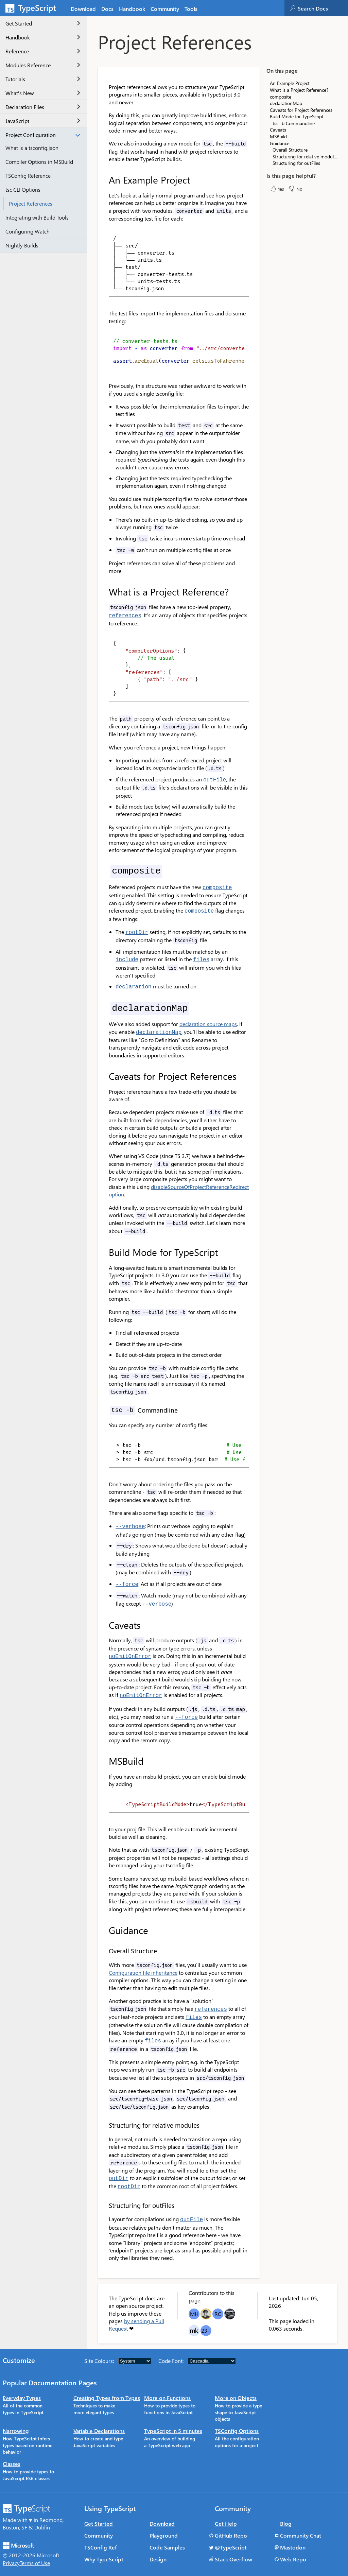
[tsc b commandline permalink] (104, 1404)
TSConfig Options (237, 2417)
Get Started (42, 23)
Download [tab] (83, 8)
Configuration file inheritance (143, 1963)
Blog (286, 2510)
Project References (30, 203)
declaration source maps (208, 1019)
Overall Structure (290, 149)
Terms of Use (35, 2549)
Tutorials (42, 79)
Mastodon (293, 2534)
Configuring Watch (27, 231)
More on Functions (167, 2384)
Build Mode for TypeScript (297, 116)
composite (280, 96)
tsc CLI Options (22, 189)
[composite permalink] (104, 869)
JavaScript (42, 120)
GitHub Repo (231, 2522)
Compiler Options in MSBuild (39, 161)
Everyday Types (22, 2384)
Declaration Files (42, 106)
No (295, 188)
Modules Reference (42, 65)
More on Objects (236, 2384)
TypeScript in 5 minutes (173, 2417)
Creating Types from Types (106, 2384)
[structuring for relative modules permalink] (104, 2114)
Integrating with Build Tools (37, 217)
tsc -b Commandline (294, 123)
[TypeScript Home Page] (34, 8)
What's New (42, 93)
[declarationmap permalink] (104, 1003)
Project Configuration (42, 134)
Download (162, 2510)
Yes (277, 188)
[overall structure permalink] (104, 1941)
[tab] (107, 8)
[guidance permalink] (104, 1921)
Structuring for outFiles (296, 163)
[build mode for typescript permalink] (104, 1247)
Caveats (278, 129)
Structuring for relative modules (305, 156)
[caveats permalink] (104, 1617)
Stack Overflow (233, 2545)
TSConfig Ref (100, 2534)
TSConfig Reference (28, 175)
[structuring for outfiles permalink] (104, 2193)
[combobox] (322, 8)
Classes (11, 2450)
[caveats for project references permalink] (104, 1071)
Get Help (226, 2510)
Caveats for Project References (301, 110)
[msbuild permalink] (104, 1751)
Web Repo (293, 2545)
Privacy (11, 2549)
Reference (42, 51)
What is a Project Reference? (299, 90)
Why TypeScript (103, 2545)
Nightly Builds (21, 245)
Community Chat (300, 2522)
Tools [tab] (191, 8)
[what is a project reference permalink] (104, 592)
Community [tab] (165, 8)
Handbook (42, 37)
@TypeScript (231, 2534)
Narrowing (16, 2417)
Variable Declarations (99, 2417)
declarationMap (286, 103)
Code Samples (167, 2534)
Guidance (279, 143)
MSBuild (278, 136)
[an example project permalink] (104, 180)
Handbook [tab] (132, 8)
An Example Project (290, 83)
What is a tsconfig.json (31, 147)
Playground (164, 2522)
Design (158, 2545)
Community (98, 2522)
